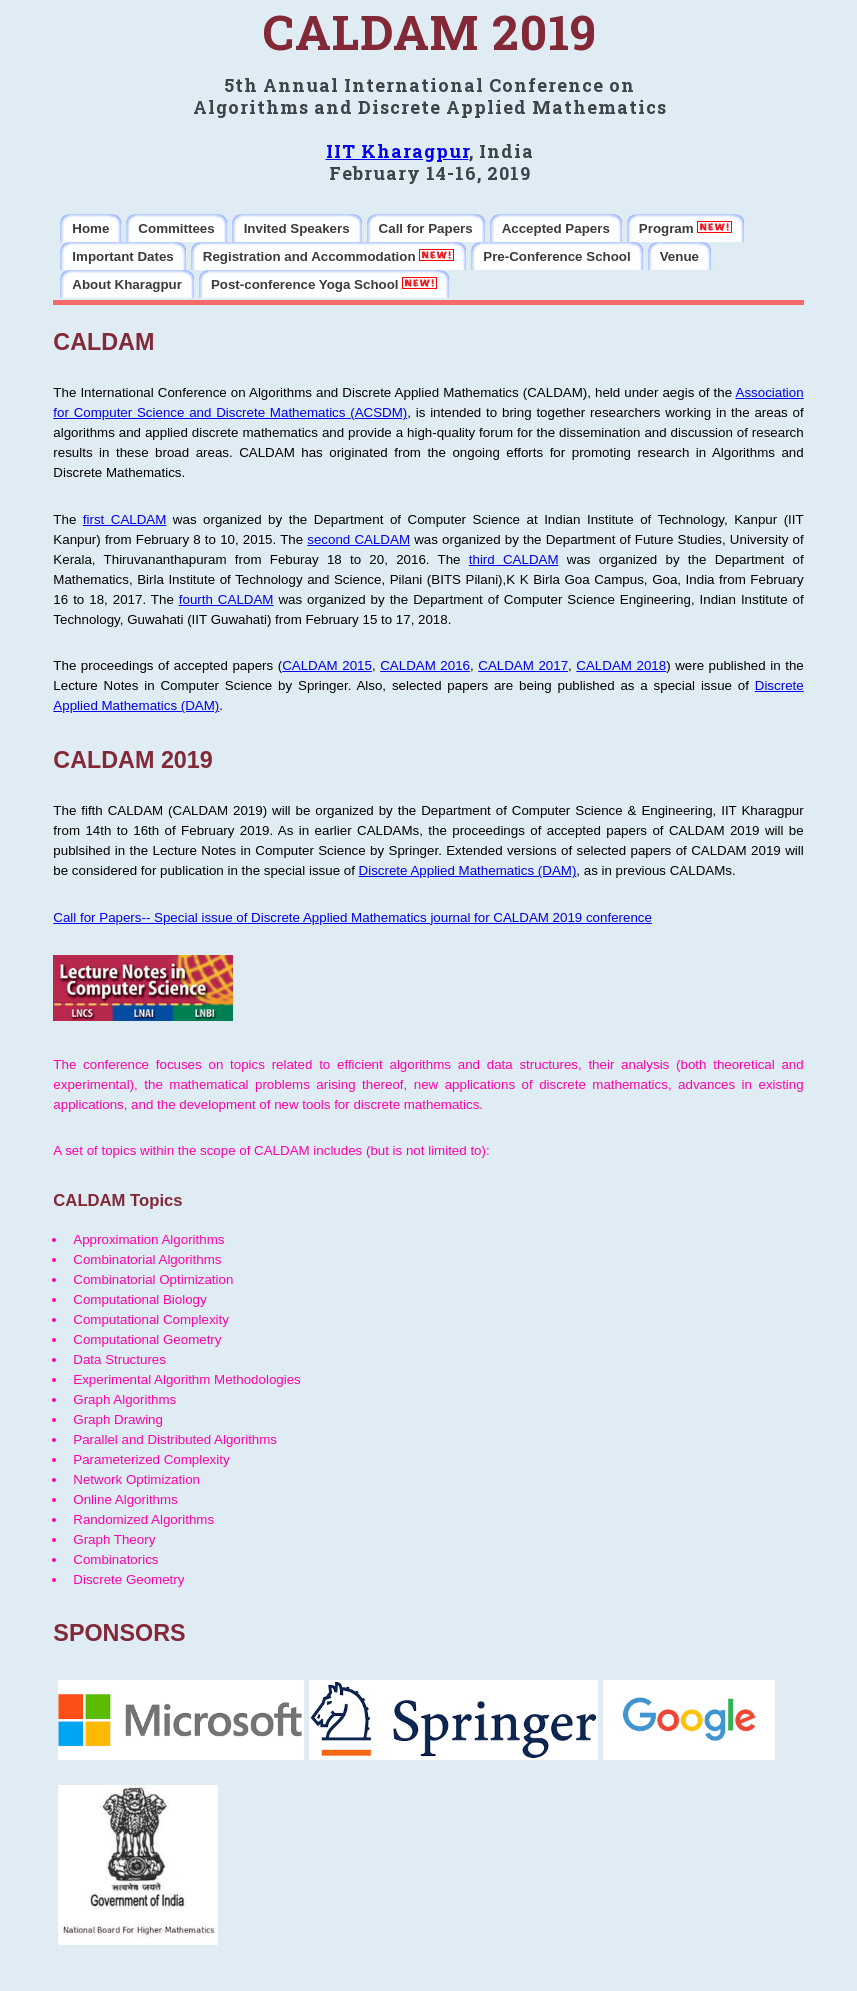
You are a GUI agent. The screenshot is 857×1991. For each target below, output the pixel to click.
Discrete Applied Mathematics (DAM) (468, 870)
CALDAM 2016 (425, 665)
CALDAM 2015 (327, 665)
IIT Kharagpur (397, 151)
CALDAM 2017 (523, 665)
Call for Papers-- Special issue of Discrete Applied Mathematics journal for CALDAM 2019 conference (352, 917)
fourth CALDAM (226, 599)
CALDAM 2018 (621, 665)
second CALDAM (358, 539)
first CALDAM (125, 519)
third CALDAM (514, 559)
